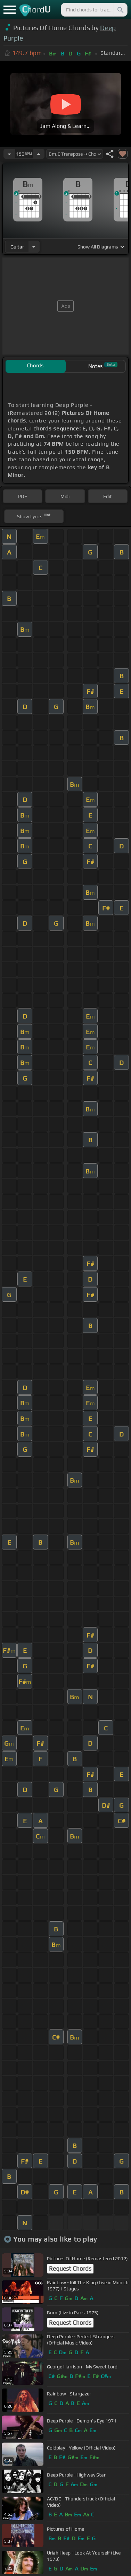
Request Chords (70, 2268)
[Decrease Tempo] (9, 154)
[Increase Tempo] (38, 154)
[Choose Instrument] (33, 246)
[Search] (120, 10)
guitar (17, 247)
